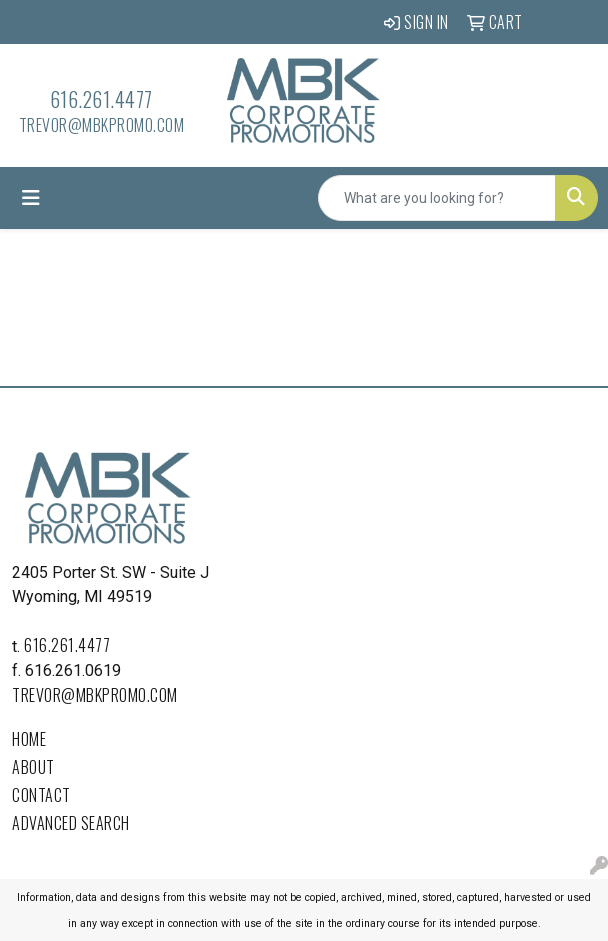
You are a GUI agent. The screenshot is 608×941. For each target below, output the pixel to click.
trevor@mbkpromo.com (102, 125)
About (33, 767)
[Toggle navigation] (31, 198)
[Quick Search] (437, 198)
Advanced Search (71, 823)
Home (29, 739)
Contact (41, 795)
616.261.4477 (101, 99)
